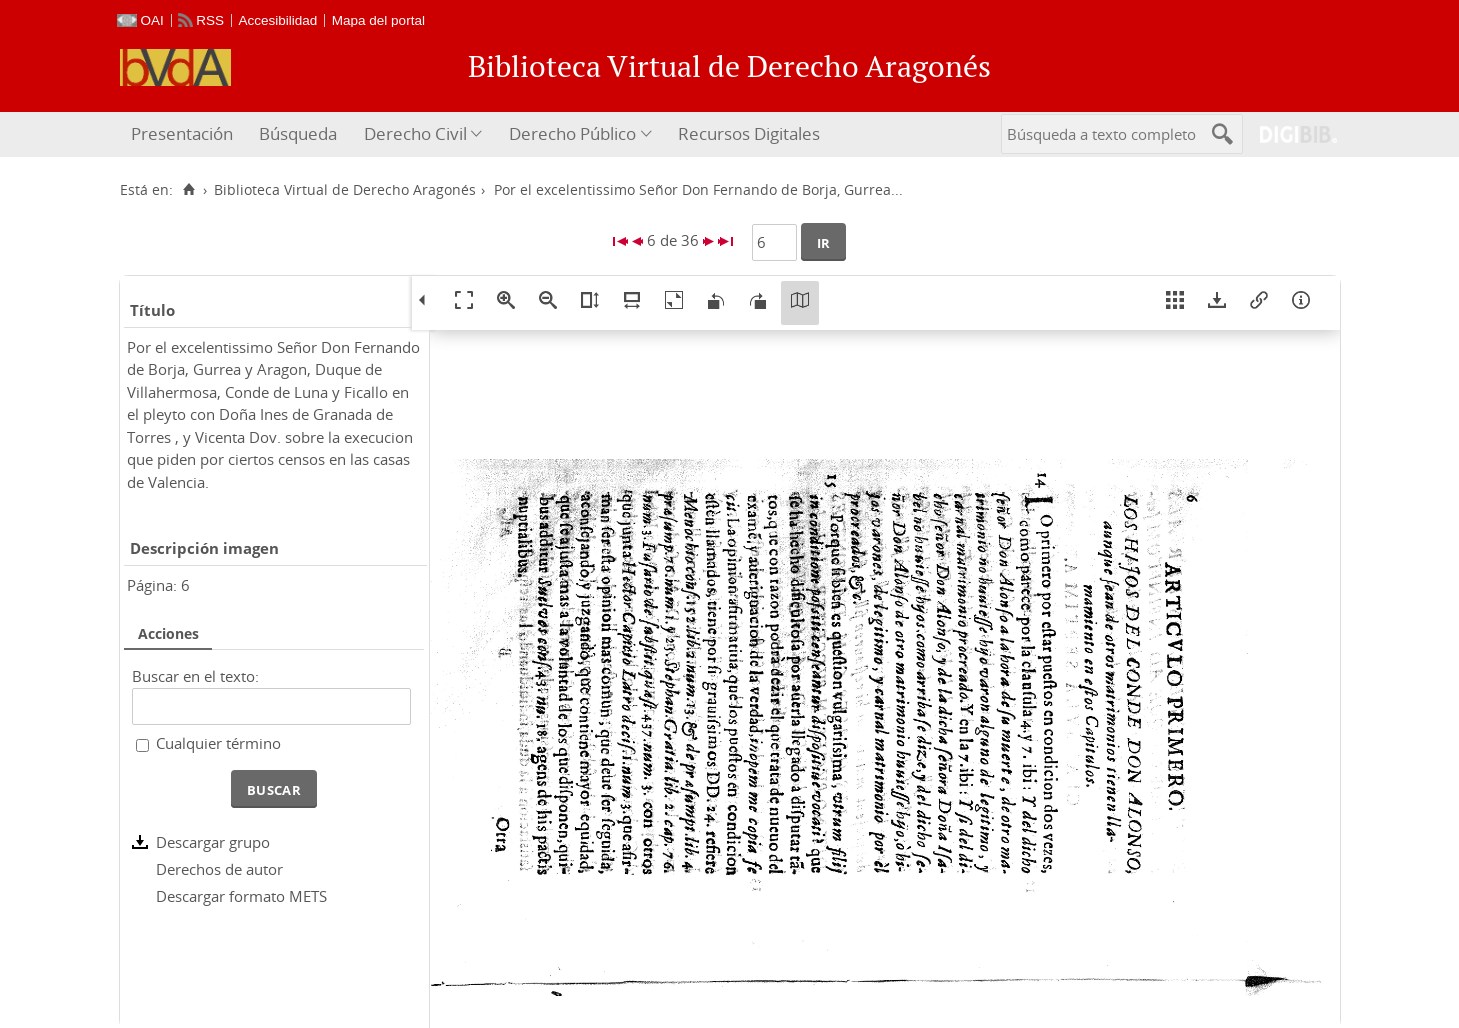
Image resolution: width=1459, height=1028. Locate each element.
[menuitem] (184, 134)
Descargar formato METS (241, 896)
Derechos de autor (219, 869)
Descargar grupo (213, 842)
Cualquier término (218, 743)
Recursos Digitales (749, 133)
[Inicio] (189, 190)
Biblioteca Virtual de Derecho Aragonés (345, 190)
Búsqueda (298, 133)
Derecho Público (572, 133)
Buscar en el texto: (195, 676)
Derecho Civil (415, 133)
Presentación (182, 133)
